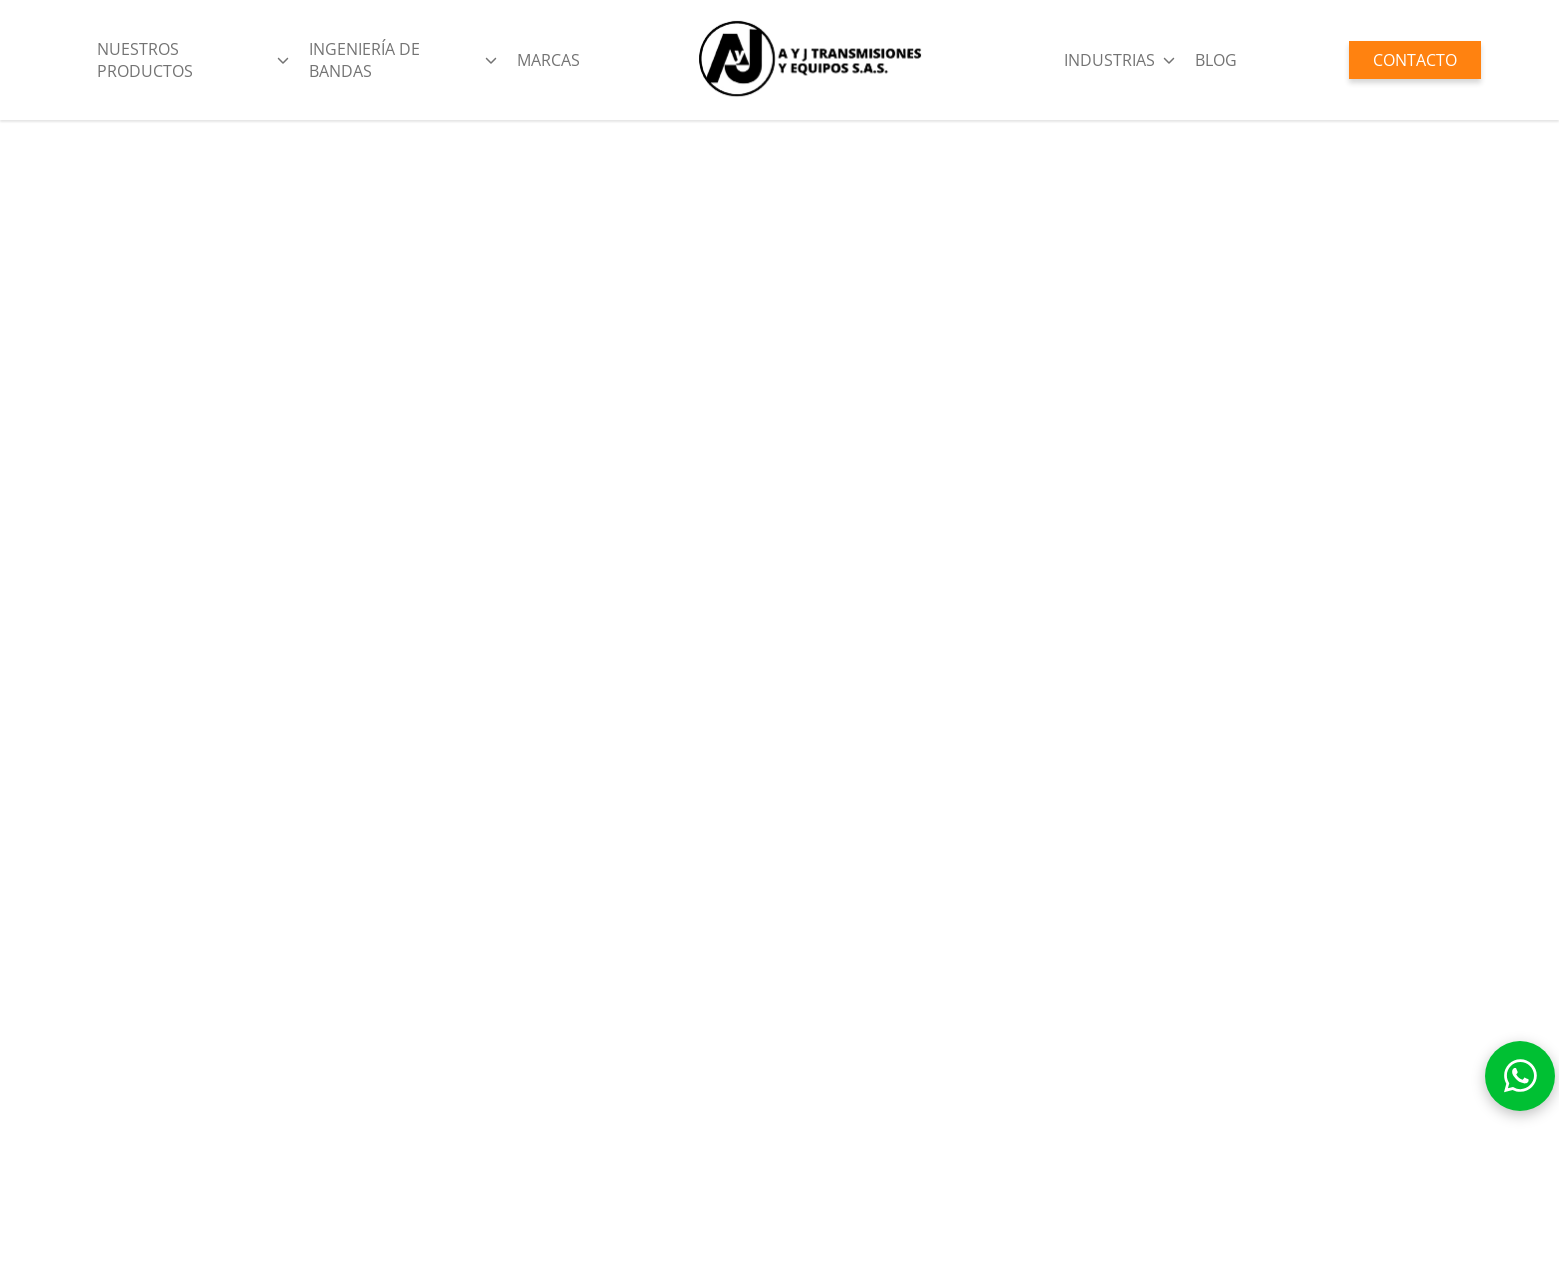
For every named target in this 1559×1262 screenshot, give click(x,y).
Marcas (548, 60)
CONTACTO (1415, 60)
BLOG (1216, 60)
